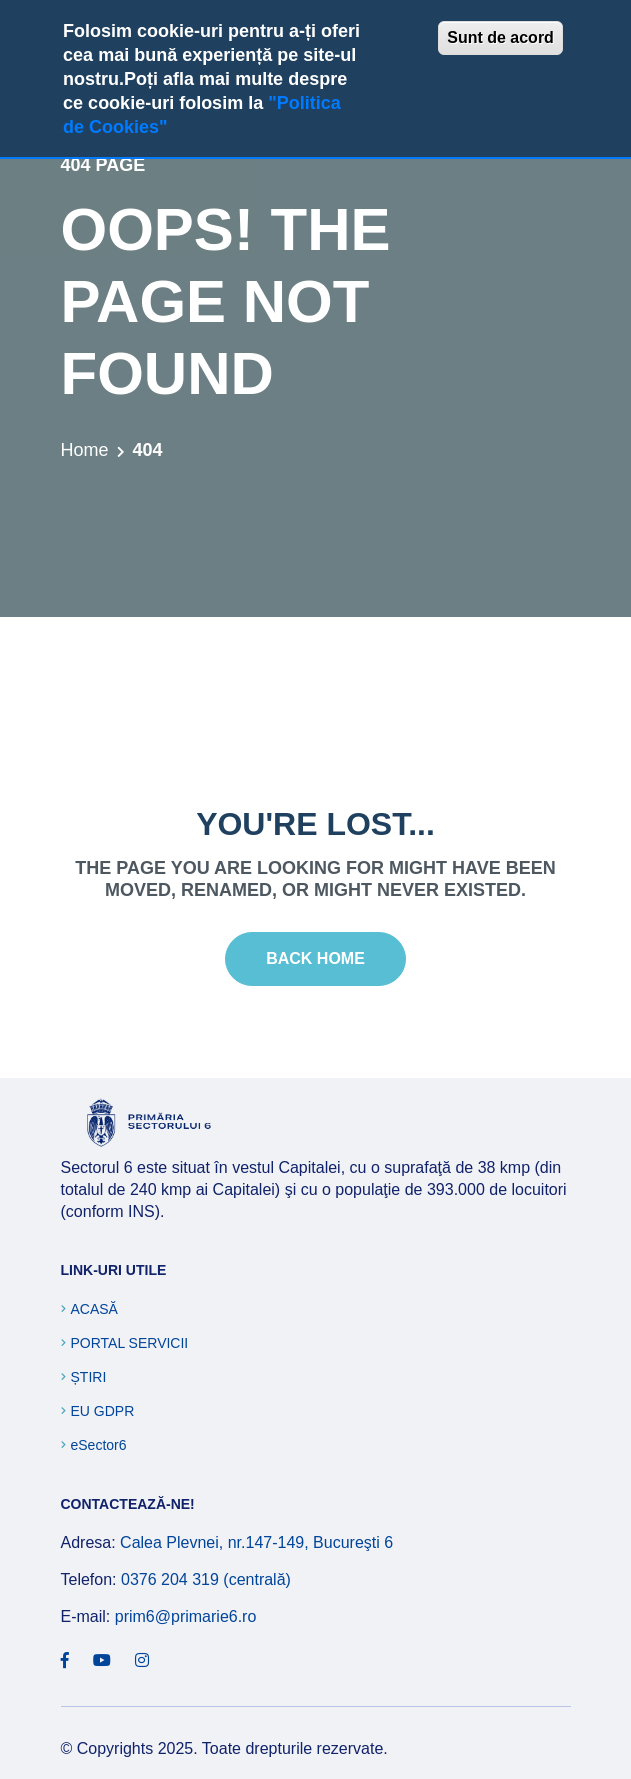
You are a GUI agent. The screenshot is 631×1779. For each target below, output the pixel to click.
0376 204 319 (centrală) (206, 1579)
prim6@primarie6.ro (186, 1616)
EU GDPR (103, 1411)
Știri (89, 1377)
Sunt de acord (500, 37)
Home (85, 450)
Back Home (315, 958)
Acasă (94, 1309)
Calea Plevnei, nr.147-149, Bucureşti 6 (256, 1542)
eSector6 (99, 1445)
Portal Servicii (130, 1343)
